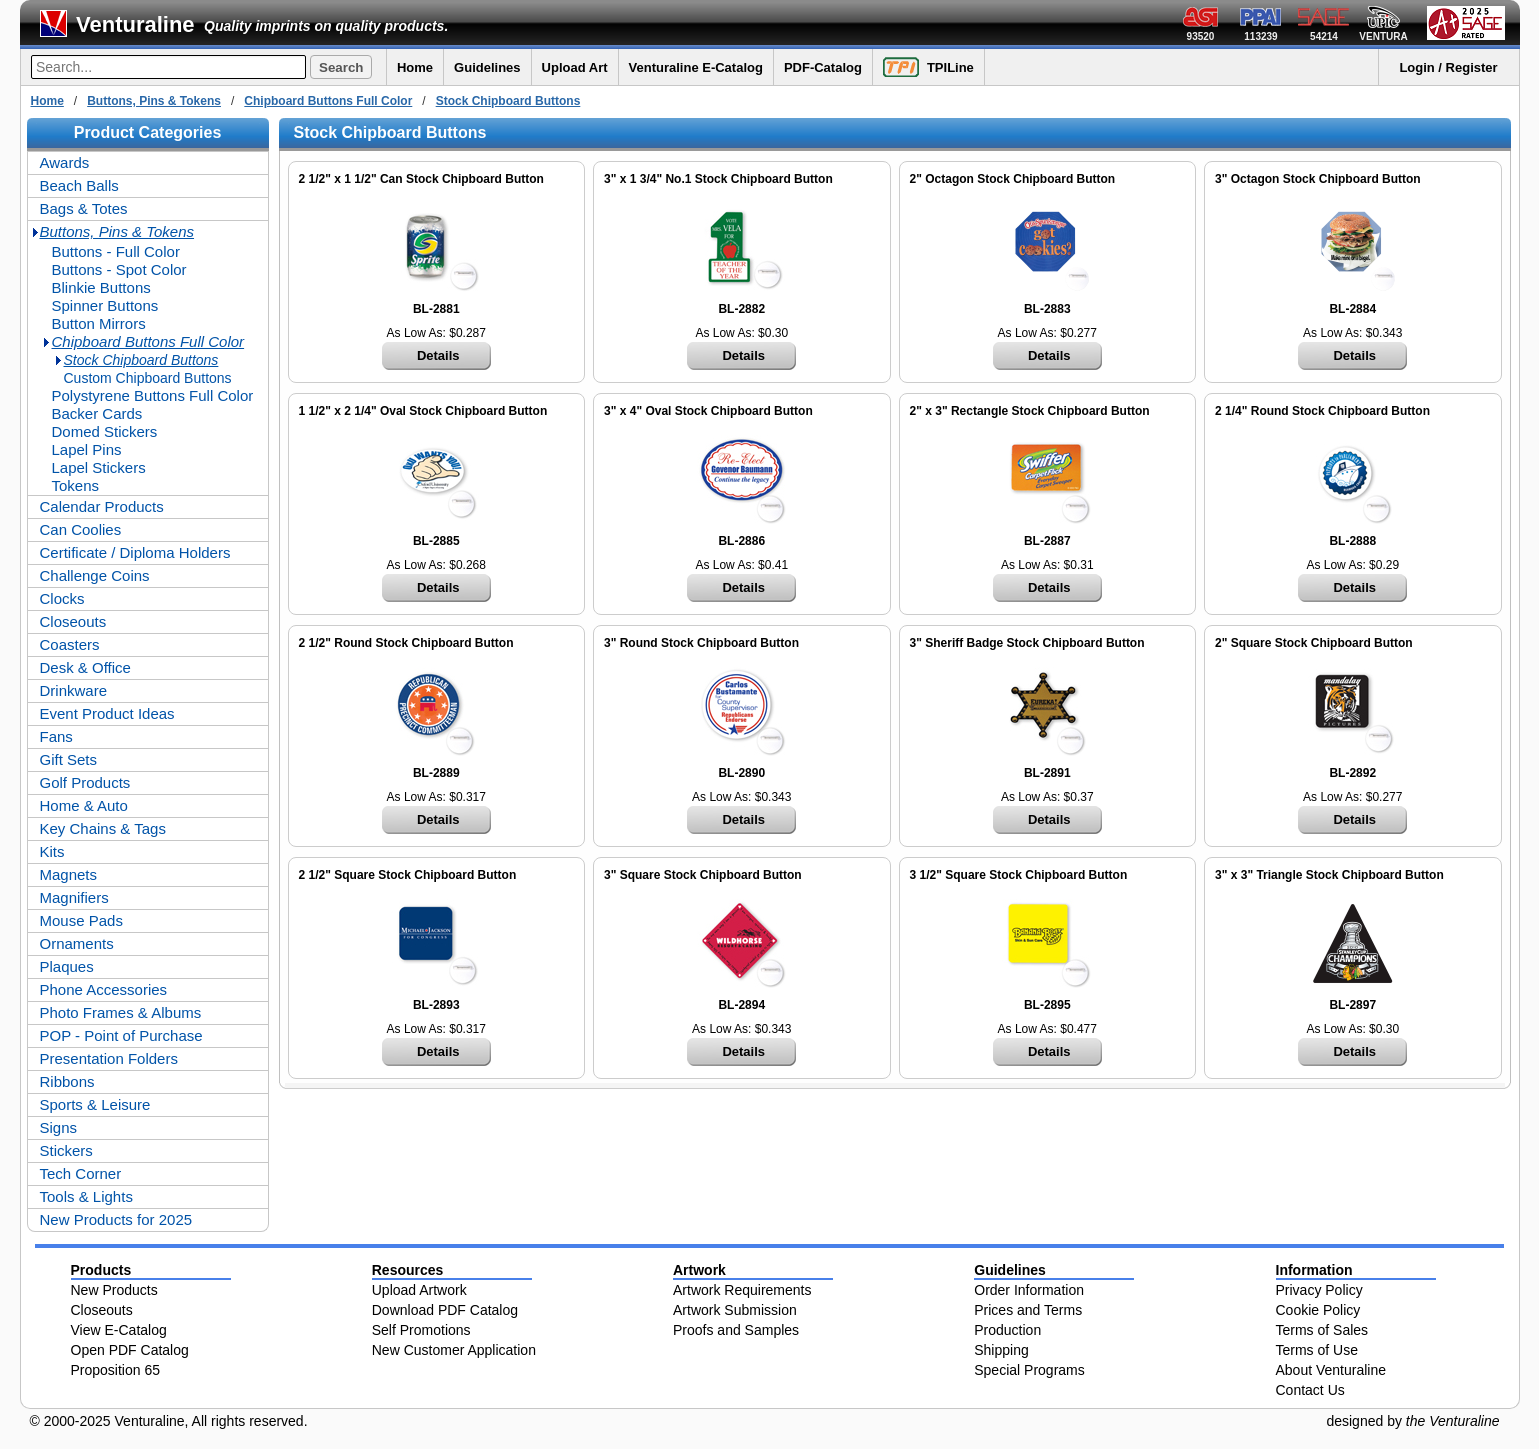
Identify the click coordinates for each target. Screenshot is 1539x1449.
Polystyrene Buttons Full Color (153, 395)
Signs (59, 1127)
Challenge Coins (95, 575)
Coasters (70, 644)
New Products (114, 1290)
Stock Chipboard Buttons (508, 101)
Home (415, 67)
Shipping (1001, 1350)
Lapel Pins (87, 449)
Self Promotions (421, 1330)
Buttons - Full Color (116, 251)
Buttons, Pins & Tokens (154, 101)
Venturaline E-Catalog (696, 67)
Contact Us (1310, 1390)
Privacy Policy (1319, 1290)
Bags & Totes (84, 208)
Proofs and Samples (736, 1330)
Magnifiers (74, 897)
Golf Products (85, 782)
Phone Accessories (104, 989)
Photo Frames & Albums (121, 1012)
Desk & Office (85, 667)
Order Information (1029, 1290)
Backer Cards (97, 413)
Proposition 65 (116, 1370)
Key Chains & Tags (103, 828)
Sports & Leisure (95, 1104)
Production (1007, 1330)
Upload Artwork (419, 1290)
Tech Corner (81, 1173)
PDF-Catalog (823, 67)
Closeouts (73, 621)
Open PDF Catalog (130, 1350)
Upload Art (575, 67)
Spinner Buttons (105, 305)
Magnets (69, 874)
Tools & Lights (86, 1196)
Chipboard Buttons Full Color (328, 101)
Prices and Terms (1028, 1310)
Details (438, 355)
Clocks (62, 598)
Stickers (66, 1150)
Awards (65, 162)
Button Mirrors (99, 323)
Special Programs (1029, 1370)
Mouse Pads (81, 920)
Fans (56, 736)
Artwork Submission (735, 1310)
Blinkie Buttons (101, 287)
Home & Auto (84, 805)
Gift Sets (69, 759)
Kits (52, 851)
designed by (1412, 1421)
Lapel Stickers (99, 467)
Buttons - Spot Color (119, 269)
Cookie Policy (1318, 1310)
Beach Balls (79, 185)
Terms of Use (1317, 1350)
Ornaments (77, 943)
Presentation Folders (109, 1058)
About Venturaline (1331, 1370)
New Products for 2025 (116, 1219)
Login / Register (1448, 67)
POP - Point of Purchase (121, 1035)
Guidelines (487, 67)
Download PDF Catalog (445, 1310)
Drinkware (74, 690)
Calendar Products (102, 506)
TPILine (928, 67)
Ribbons (67, 1081)
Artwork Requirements (742, 1290)
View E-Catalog (119, 1330)
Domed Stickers (105, 431)
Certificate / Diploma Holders (135, 552)
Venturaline (135, 24)
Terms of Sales (1322, 1330)
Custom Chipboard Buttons (148, 378)
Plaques (67, 966)
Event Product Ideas (107, 713)
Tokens (76, 485)
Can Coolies (81, 529)
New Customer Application (454, 1350)
